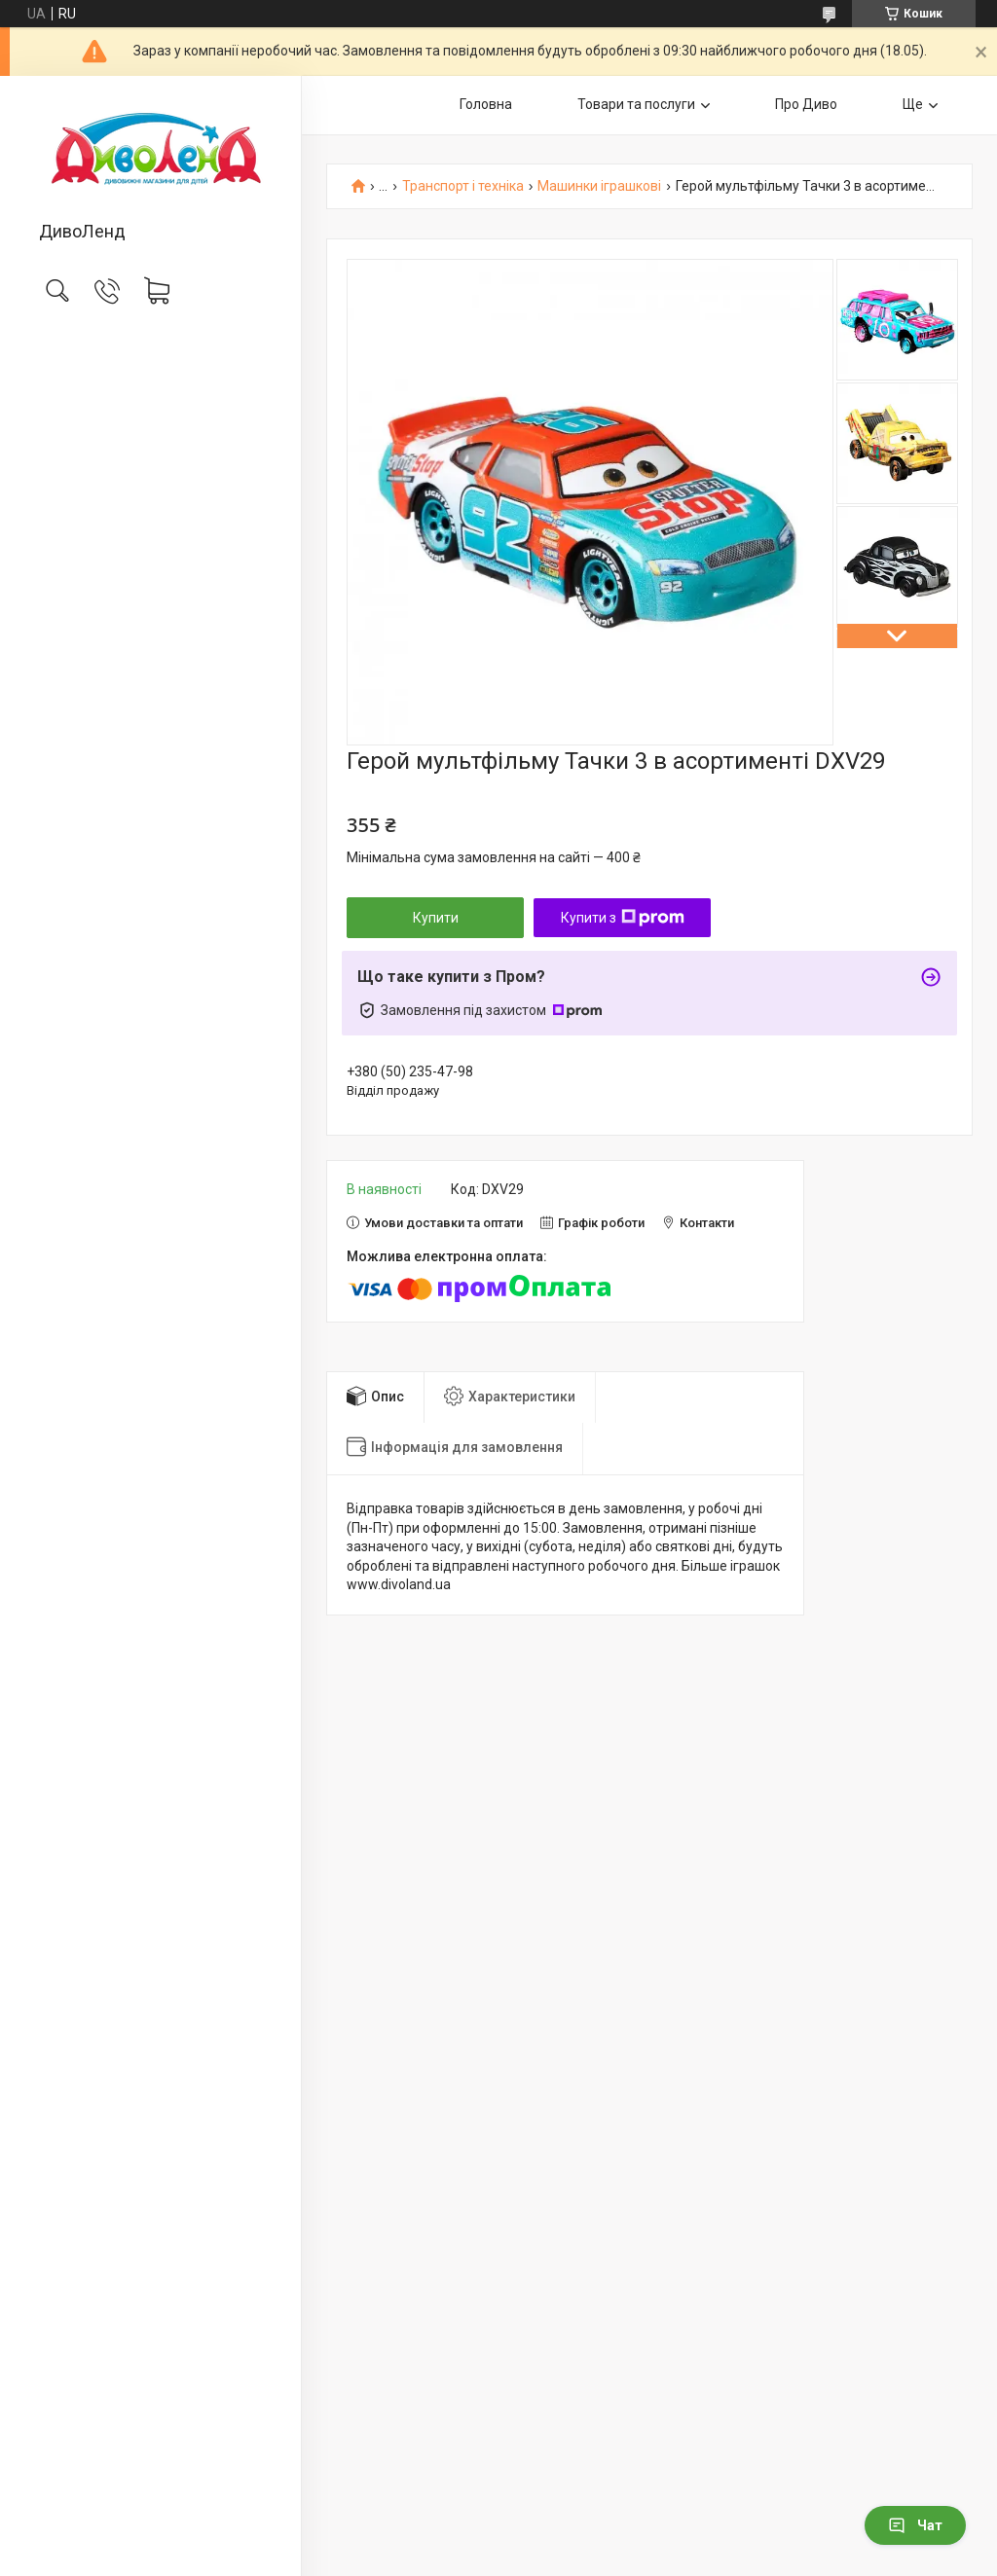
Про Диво (806, 104)
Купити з (622, 917)
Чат (915, 2525)
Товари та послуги (636, 104)
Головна (486, 104)
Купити (436, 917)
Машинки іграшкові (599, 186)
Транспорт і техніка (463, 186)
